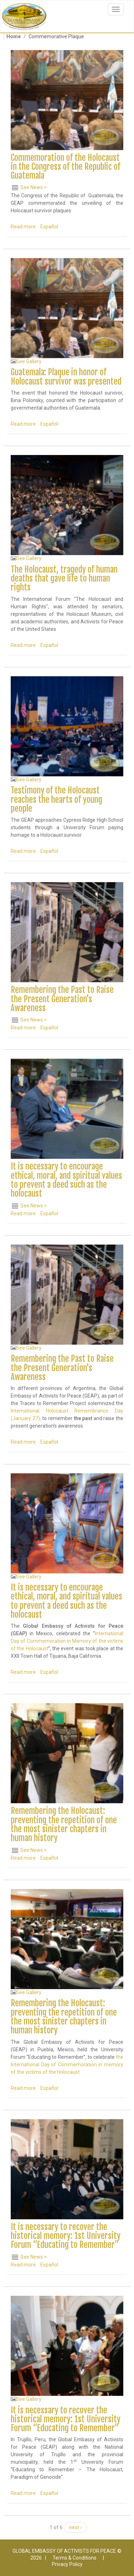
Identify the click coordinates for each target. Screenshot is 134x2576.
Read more (23, 226)
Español (49, 226)
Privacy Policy (67, 2564)
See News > (33, 187)
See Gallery (28, 361)
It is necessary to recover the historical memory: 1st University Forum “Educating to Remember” (65, 2236)
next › (75, 2527)
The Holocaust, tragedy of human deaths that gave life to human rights (64, 578)
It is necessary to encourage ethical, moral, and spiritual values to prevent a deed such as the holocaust (66, 1180)
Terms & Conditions (74, 2558)
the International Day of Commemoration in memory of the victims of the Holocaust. (67, 2064)
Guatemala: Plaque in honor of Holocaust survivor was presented (66, 376)
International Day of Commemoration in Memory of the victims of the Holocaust (67, 1641)
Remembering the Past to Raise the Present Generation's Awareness (62, 999)
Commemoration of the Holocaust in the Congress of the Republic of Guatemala (65, 167)
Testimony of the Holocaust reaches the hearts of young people (56, 799)
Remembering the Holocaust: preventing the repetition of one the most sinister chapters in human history (64, 1824)
